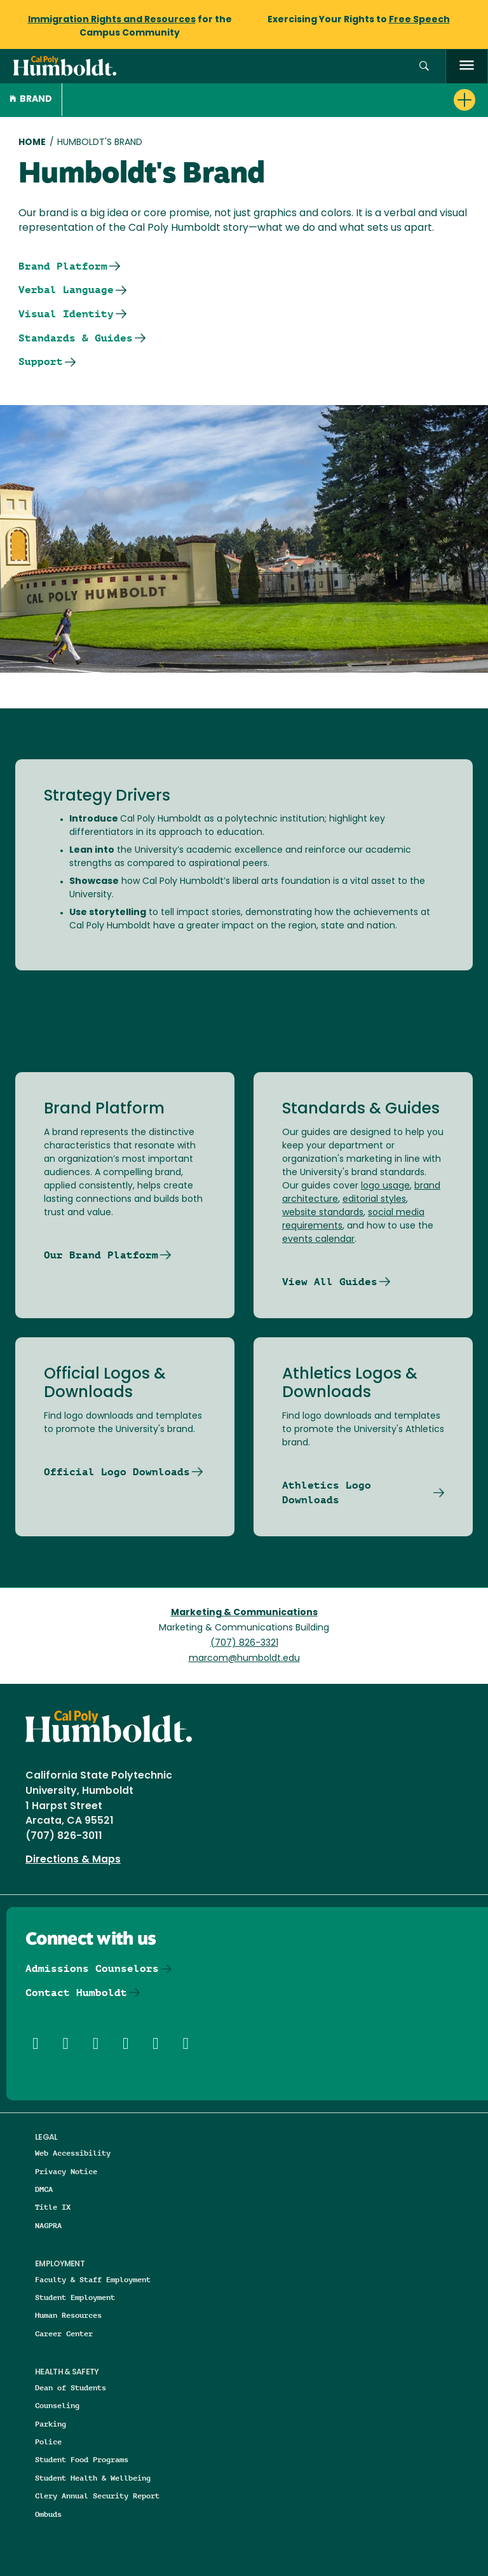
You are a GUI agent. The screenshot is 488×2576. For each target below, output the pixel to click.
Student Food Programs (81, 2459)
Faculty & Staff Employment (93, 2279)
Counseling (57, 2405)
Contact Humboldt (76, 1993)
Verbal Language (66, 290)
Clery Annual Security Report (97, 2495)
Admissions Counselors (92, 1968)
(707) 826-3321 (244, 1643)
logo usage (385, 1186)
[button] (424, 66)
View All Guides (329, 1282)
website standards (322, 1213)
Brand (31, 99)
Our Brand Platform (101, 1255)
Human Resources (68, 2315)
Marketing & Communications (244, 1613)
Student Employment (75, 2297)
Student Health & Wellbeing (93, 2478)
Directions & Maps (73, 1860)
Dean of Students (70, 2387)
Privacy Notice (66, 2171)
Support (40, 361)
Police (48, 2441)
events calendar (318, 1239)
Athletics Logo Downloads (326, 1492)
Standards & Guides (75, 338)
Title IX (53, 2207)
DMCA (44, 2189)
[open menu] (466, 66)
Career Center (64, 2333)
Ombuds (48, 2514)
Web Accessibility (73, 2153)
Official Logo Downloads (117, 1472)
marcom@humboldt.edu (244, 1658)
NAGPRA (48, 2225)
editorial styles (374, 1199)
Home (32, 143)
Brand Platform (62, 266)
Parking (50, 2423)
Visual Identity (66, 314)
